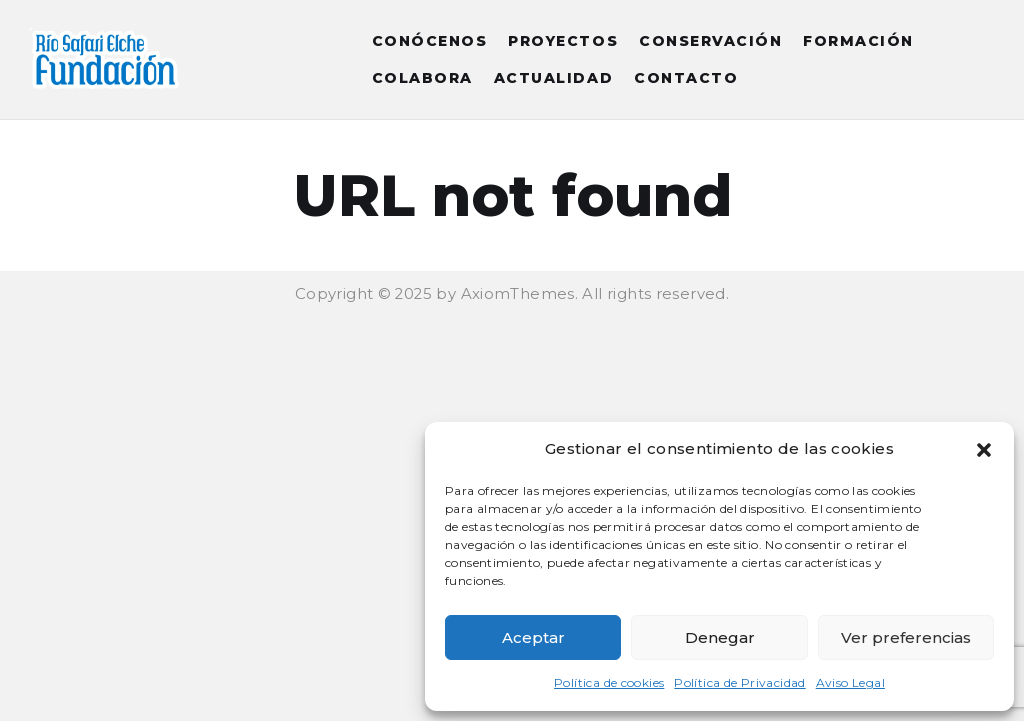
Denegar (720, 637)
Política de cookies (609, 682)
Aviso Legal (850, 682)
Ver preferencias (906, 637)
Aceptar (533, 637)
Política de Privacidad (739, 682)
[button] (984, 450)
